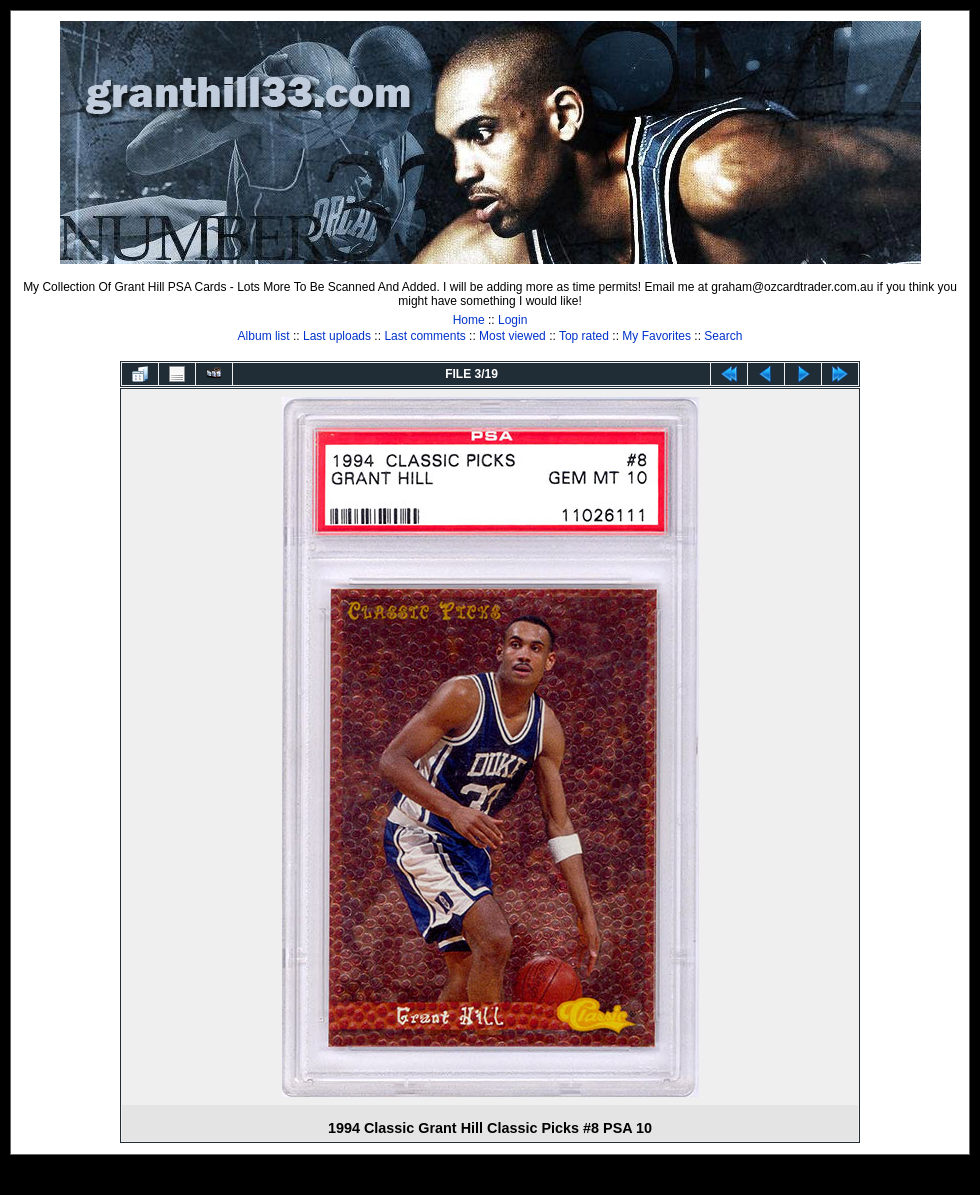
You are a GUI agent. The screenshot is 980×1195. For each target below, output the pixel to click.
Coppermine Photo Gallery (515, 1180)
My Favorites (656, 336)
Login (512, 320)
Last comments (424, 336)
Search (723, 336)
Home (469, 320)
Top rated (584, 336)
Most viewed (512, 336)
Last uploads (337, 336)
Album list (264, 336)
